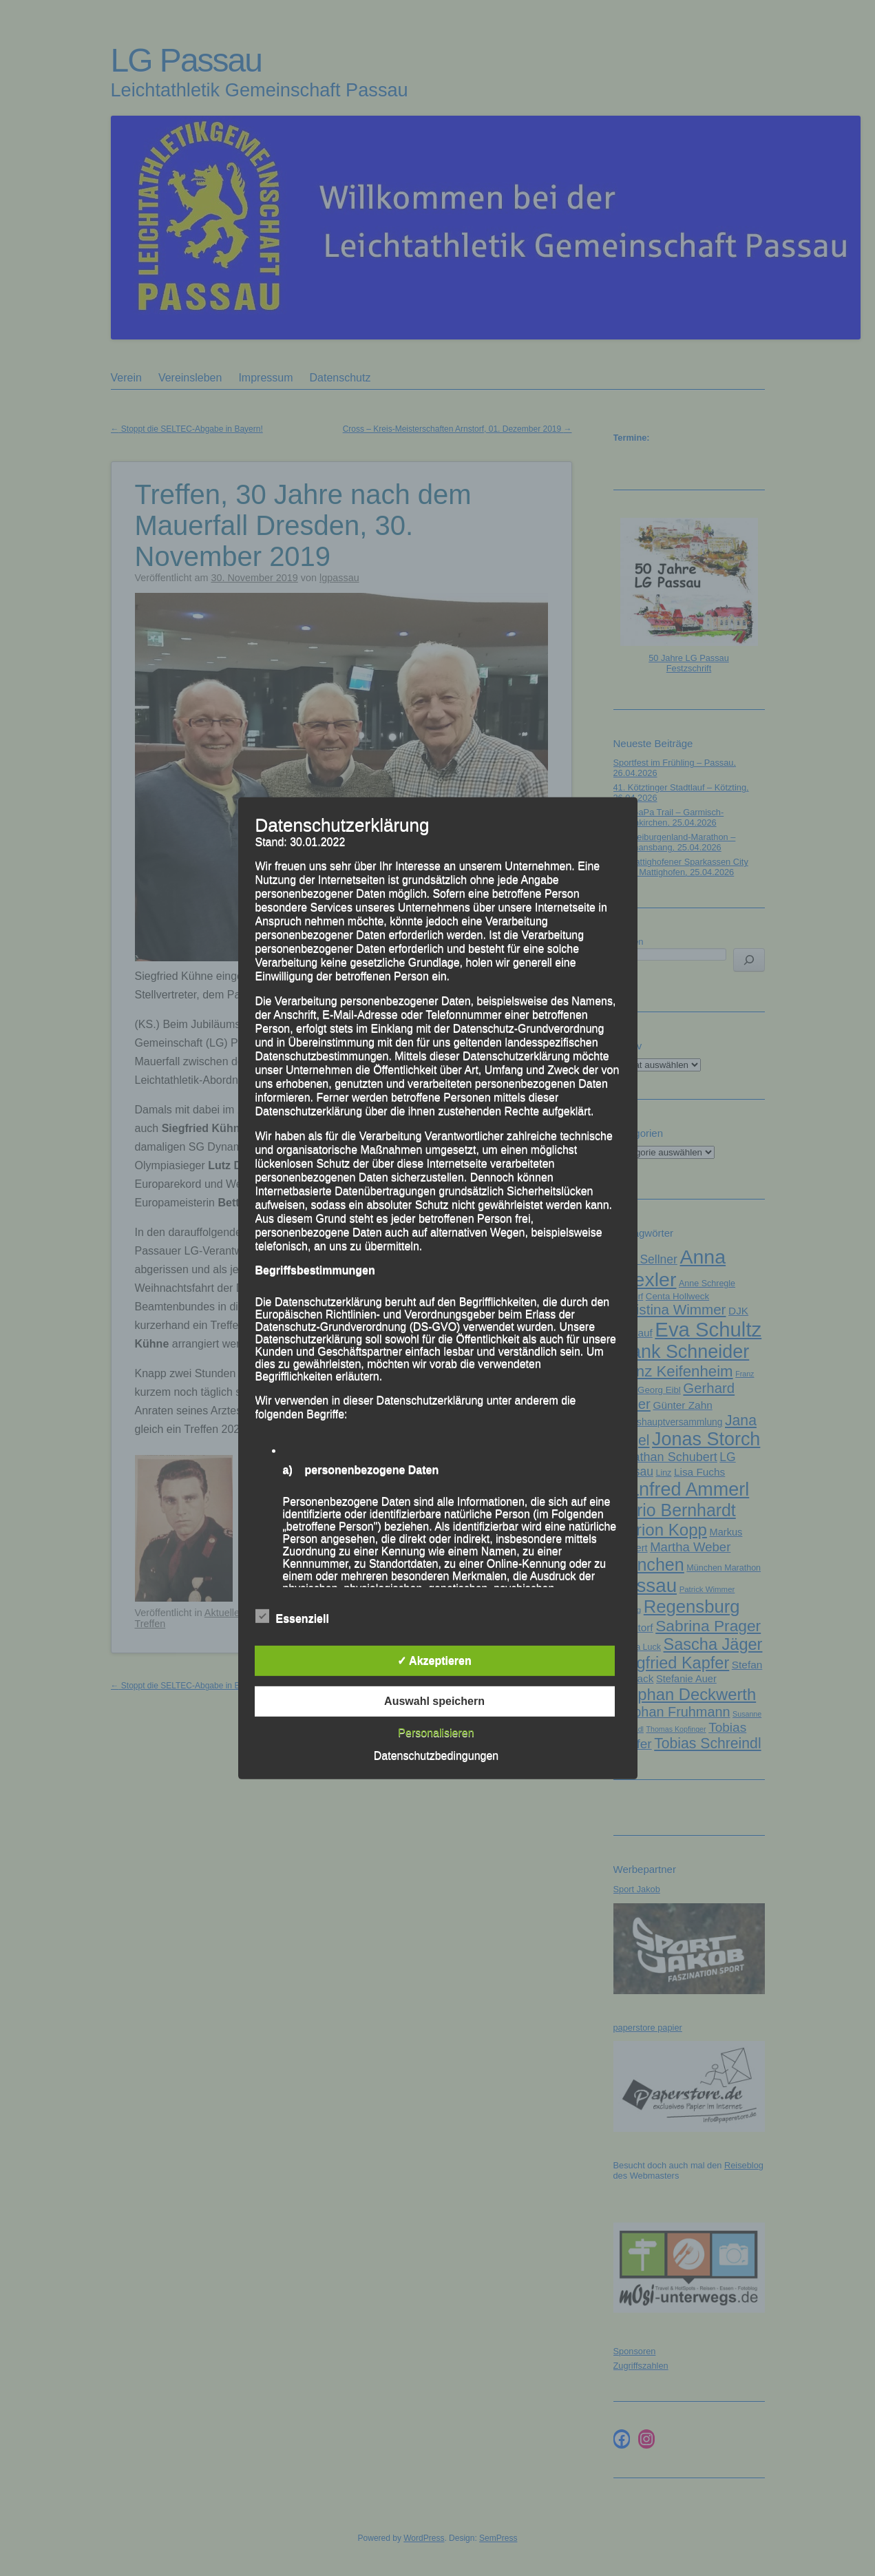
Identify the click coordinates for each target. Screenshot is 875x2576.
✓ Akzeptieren (434, 1660)
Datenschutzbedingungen (436, 1755)
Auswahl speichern (434, 1701)
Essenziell (292, 1616)
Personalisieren (436, 1733)
